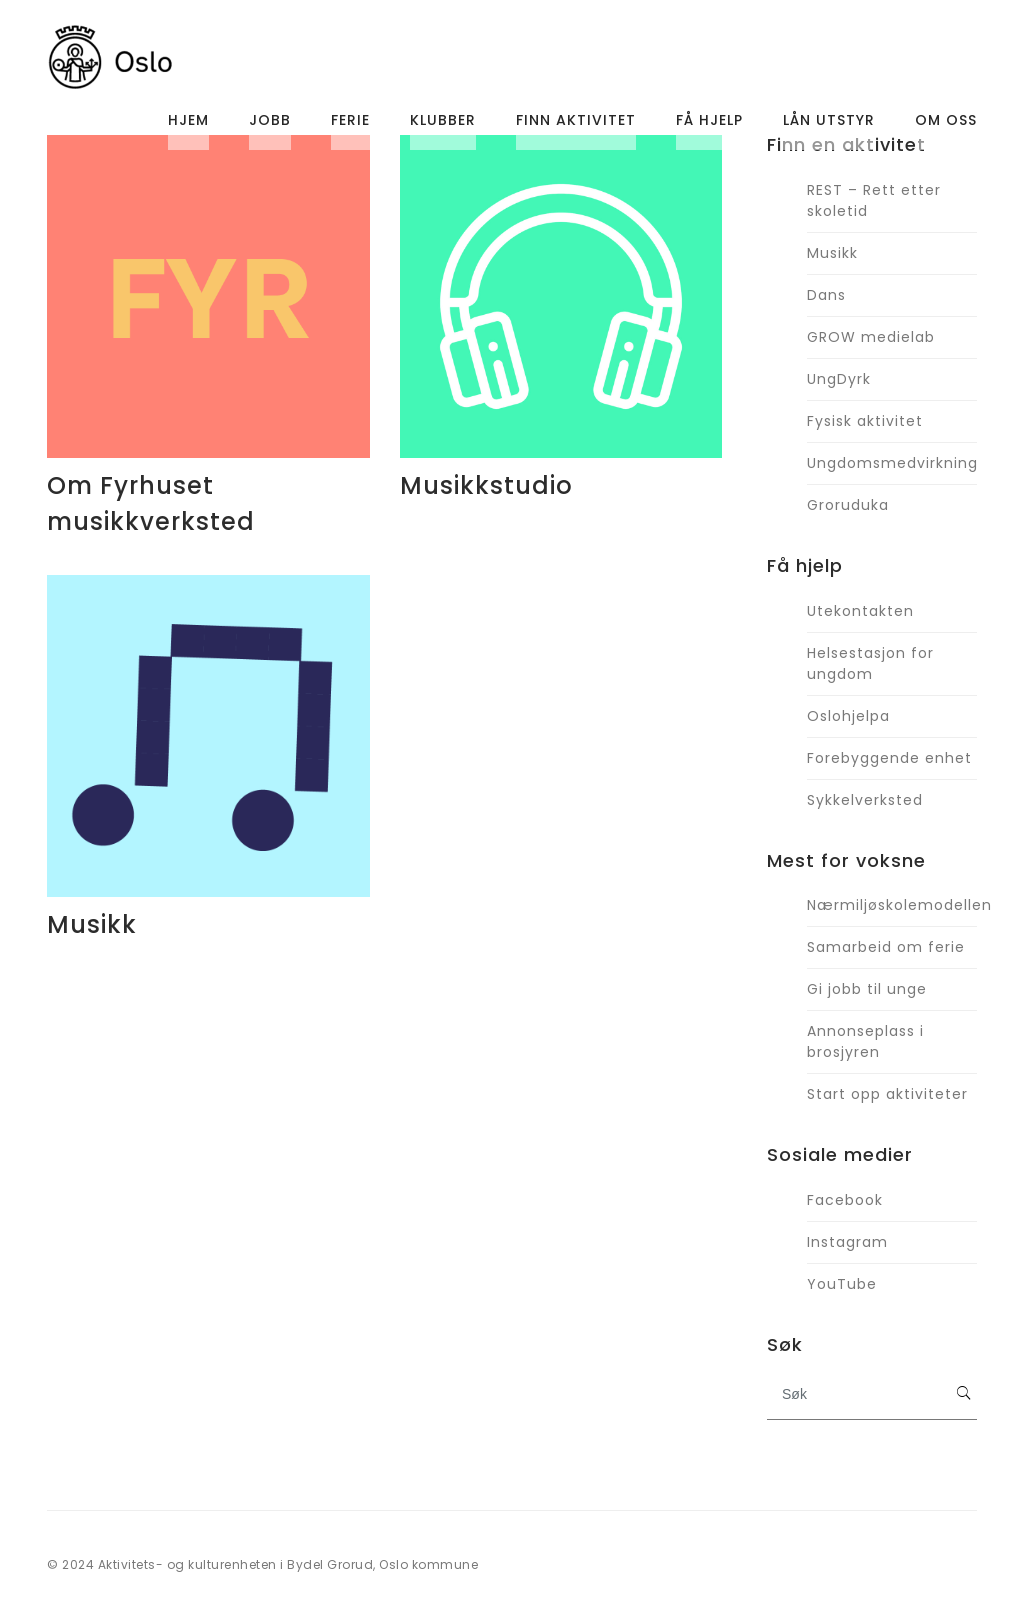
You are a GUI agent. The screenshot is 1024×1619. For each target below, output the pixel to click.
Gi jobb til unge (867, 989)
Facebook (845, 1200)
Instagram (847, 1242)
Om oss (946, 125)
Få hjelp (709, 125)
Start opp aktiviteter (887, 1094)
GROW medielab (871, 337)
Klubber (443, 125)
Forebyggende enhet (889, 758)
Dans (826, 295)
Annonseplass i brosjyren (865, 1041)
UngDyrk (839, 379)
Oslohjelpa (848, 716)
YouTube (842, 1284)
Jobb (270, 125)
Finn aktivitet (576, 125)
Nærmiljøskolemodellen (892, 905)
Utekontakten (860, 611)
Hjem (188, 125)
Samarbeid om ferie (886, 947)
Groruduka (848, 505)
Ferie (350, 125)
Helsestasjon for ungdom (870, 663)
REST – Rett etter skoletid (874, 200)
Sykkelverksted (865, 800)
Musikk (92, 924)
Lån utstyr (829, 125)
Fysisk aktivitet (865, 421)
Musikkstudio (486, 485)
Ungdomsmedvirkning (892, 463)
